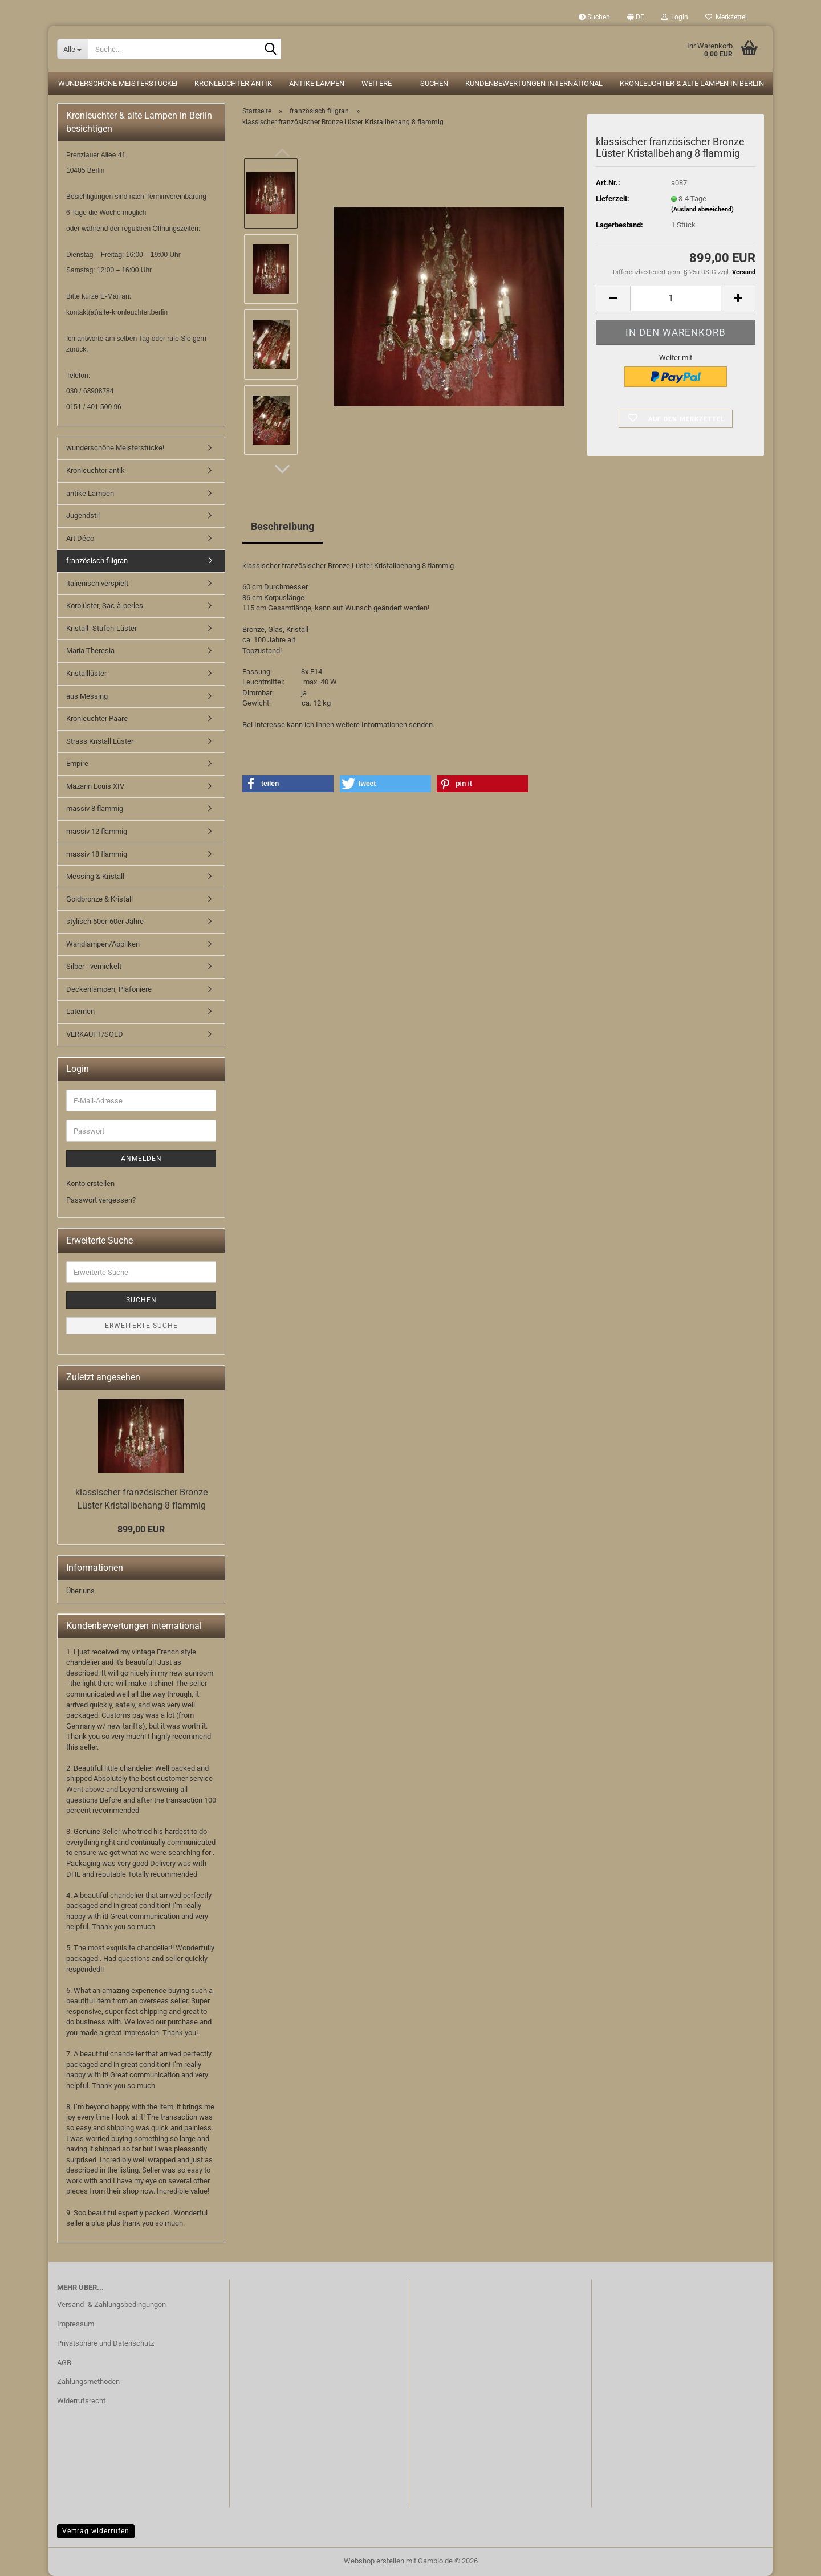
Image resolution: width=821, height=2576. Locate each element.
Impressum (75, 2324)
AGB (64, 2362)
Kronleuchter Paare (97, 718)
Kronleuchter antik (233, 83)
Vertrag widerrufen (95, 2531)
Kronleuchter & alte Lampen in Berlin (692, 83)
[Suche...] (72, 49)
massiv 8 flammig (94, 808)
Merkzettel (726, 17)
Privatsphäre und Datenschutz (105, 2343)
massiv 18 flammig (96, 854)
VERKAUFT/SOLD (94, 1034)
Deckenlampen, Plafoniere (109, 989)
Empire (77, 763)
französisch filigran (97, 560)
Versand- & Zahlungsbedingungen (111, 2304)
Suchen (594, 17)
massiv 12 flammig (96, 831)
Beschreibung (282, 526)
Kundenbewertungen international (534, 83)
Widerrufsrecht (81, 2400)
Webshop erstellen (374, 2561)
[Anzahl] (675, 298)
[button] (636, 17)
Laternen (80, 1011)
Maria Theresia (90, 650)
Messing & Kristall (95, 876)
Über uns (80, 1591)
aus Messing (87, 696)
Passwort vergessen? (101, 1200)
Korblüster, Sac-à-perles (104, 605)
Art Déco (80, 538)
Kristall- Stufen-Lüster (101, 628)
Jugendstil (83, 515)
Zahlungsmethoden (88, 2381)
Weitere (376, 83)
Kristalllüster (86, 673)
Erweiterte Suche (141, 1326)
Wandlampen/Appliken (103, 944)
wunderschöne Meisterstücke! (117, 83)
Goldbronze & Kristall (99, 899)
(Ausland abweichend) (702, 209)
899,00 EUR (141, 1529)
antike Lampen (316, 83)
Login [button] (674, 17)
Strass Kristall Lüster (99, 741)
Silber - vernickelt (93, 966)
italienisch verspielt (97, 583)
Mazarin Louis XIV (95, 786)
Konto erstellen (90, 1183)
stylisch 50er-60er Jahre (105, 921)
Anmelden (141, 1159)
